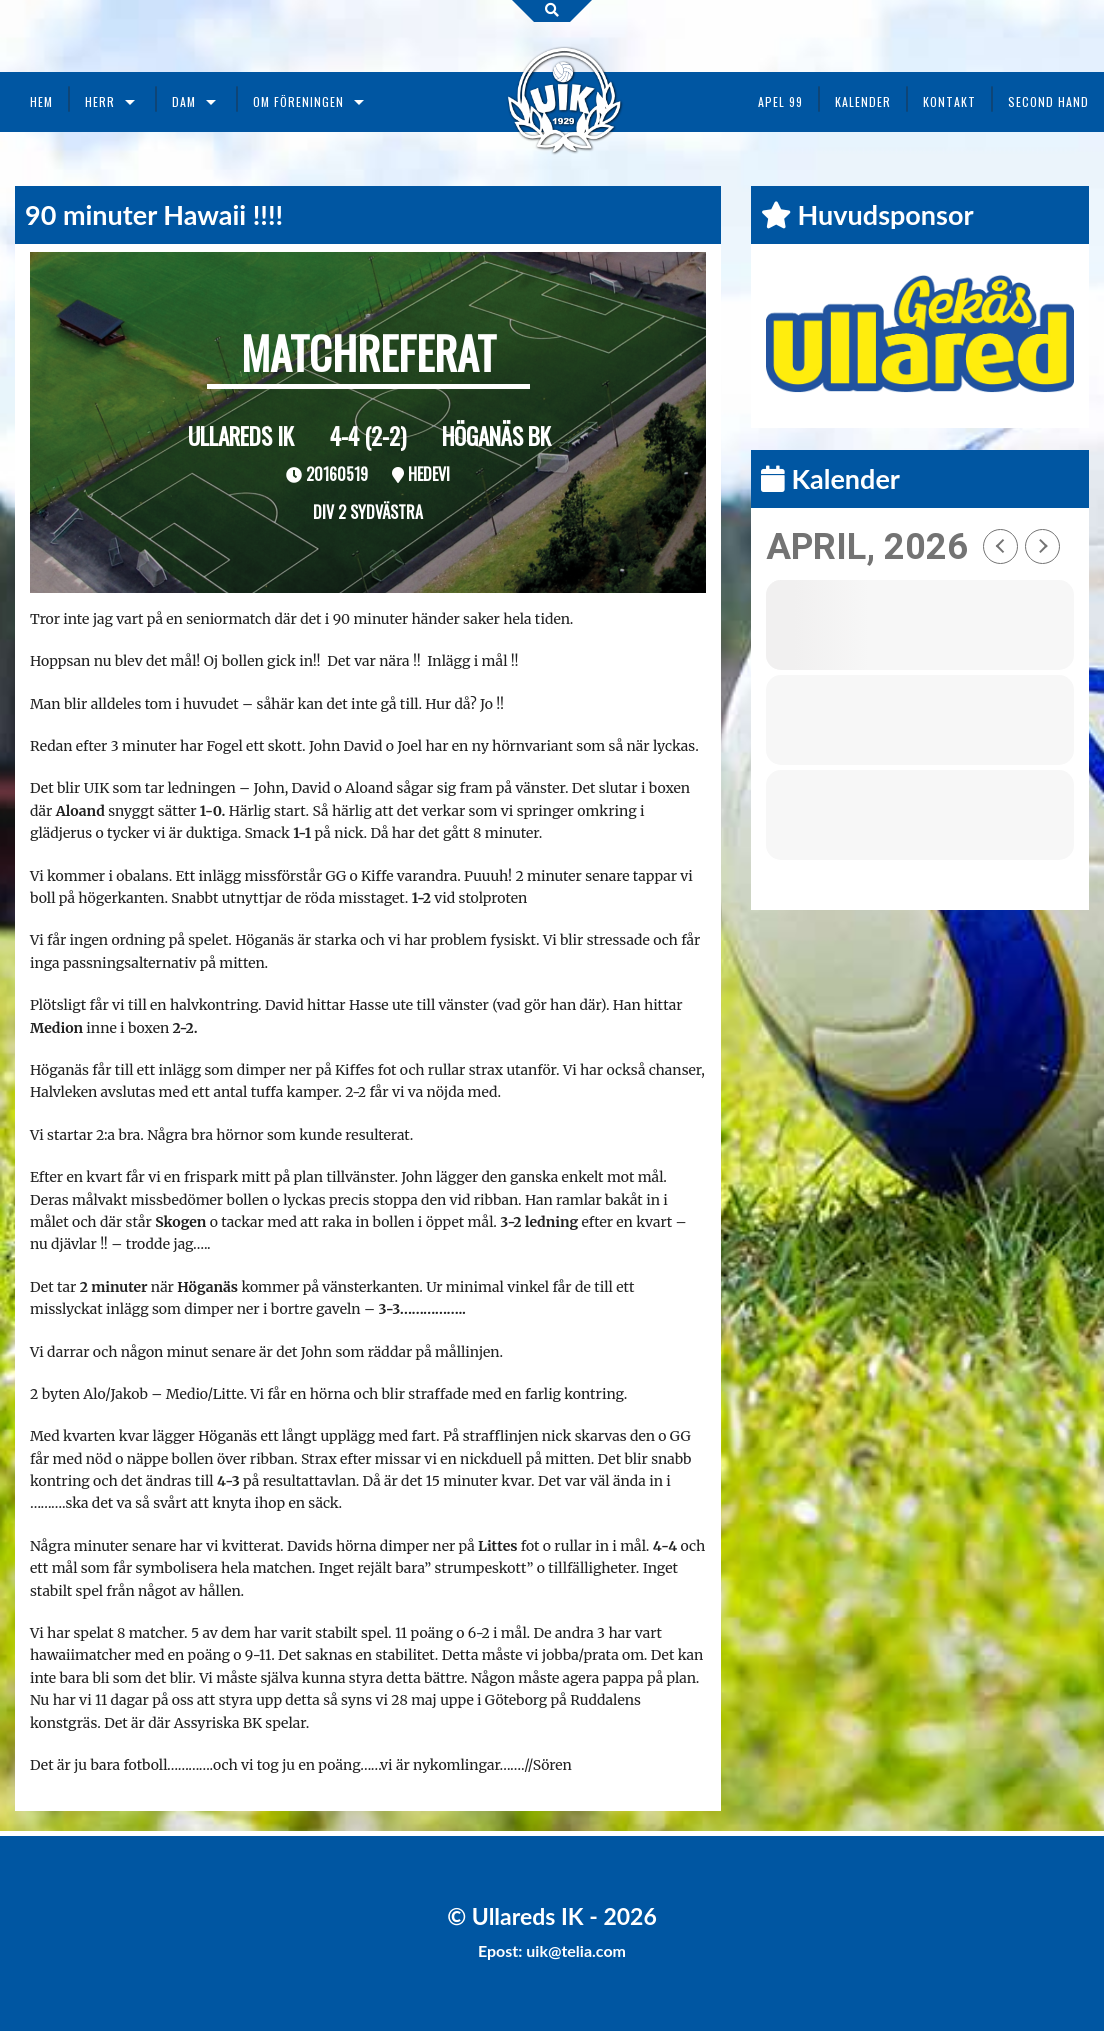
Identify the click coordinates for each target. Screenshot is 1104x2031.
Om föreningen (298, 101)
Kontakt (949, 101)
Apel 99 (780, 101)
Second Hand (1048, 101)
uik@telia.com (576, 1950)
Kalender (863, 101)
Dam (184, 101)
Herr (100, 101)
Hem (41, 101)
